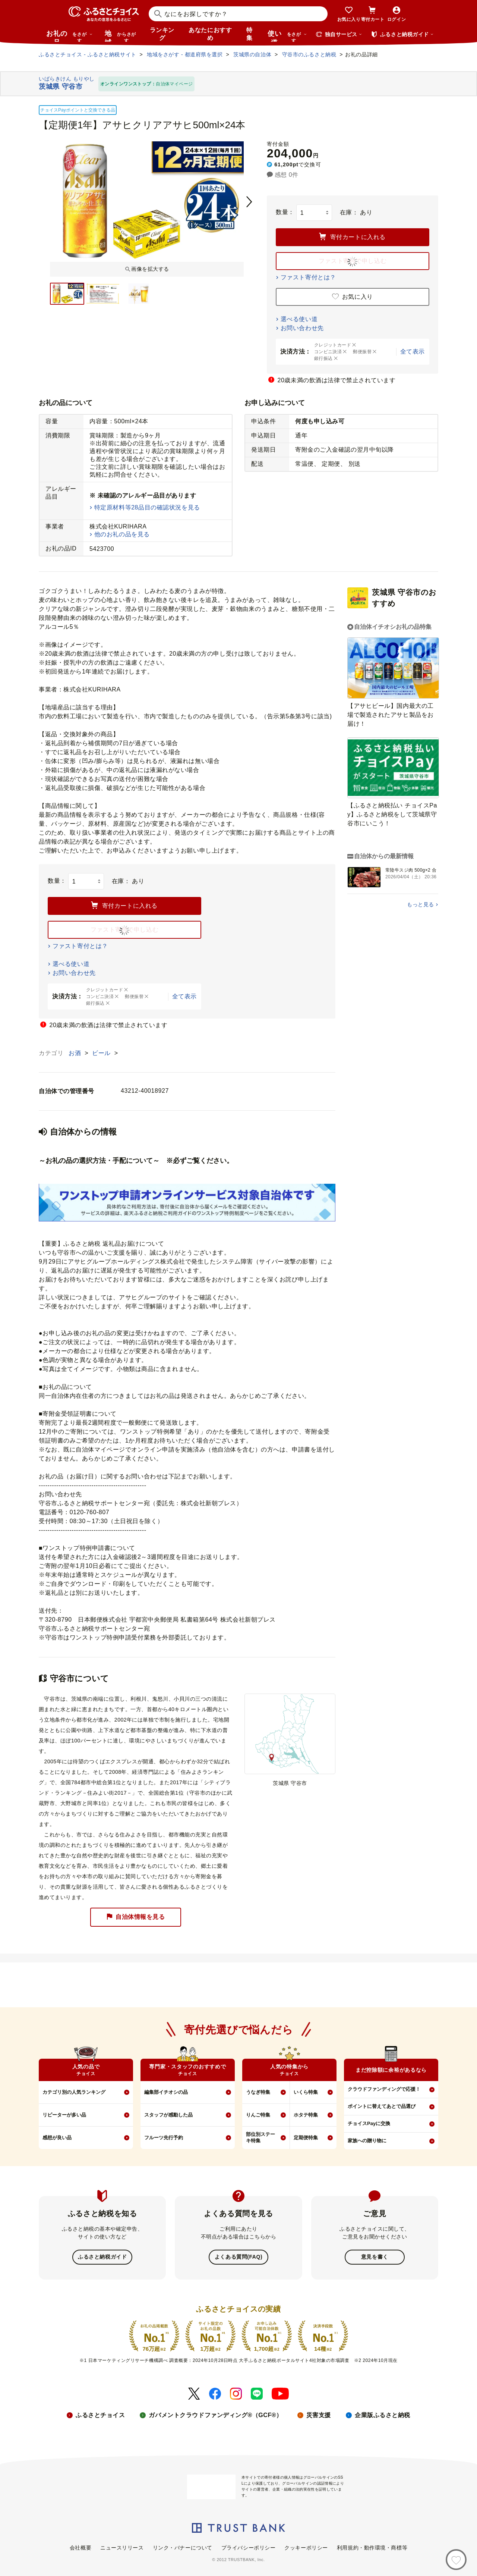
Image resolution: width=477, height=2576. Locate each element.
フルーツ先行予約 (163, 2137)
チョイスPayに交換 (369, 2123)
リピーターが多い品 (64, 2115)
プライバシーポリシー (248, 2547)
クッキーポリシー (306, 2547)
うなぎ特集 (258, 2092)
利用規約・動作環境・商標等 (372, 2547)
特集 (249, 34)
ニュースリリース (121, 2547)
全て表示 (412, 351)
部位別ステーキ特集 (260, 2137)
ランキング (162, 34)
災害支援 (318, 2414)
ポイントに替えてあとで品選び (382, 2106)
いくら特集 (306, 2092)
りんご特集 (258, 2115)
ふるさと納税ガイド (102, 2257)
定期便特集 (306, 2137)
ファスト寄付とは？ (308, 277)
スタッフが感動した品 (168, 2115)
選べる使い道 (299, 319)
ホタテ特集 (306, 2115)
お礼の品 (69, 36)
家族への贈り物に (367, 2140)
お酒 (76, 1053)
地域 (121, 36)
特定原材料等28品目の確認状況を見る (147, 507)
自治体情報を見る (136, 1917)
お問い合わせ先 (302, 328)
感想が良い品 (57, 2137)
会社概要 (80, 2547)
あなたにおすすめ (210, 34)
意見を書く (374, 2257)
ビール (102, 1053)
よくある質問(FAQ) (238, 2257)
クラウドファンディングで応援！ (384, 2089)
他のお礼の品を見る (122, 534)
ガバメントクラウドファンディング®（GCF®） (215, 2414)
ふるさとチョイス (100, 2414)
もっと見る (420, 904)
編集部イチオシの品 (166, 2092)
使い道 (287, 36)
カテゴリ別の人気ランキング (73, 2092)
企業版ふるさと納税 (382, 2414)
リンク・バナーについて (182, 2547)
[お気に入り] (456, 2559)
